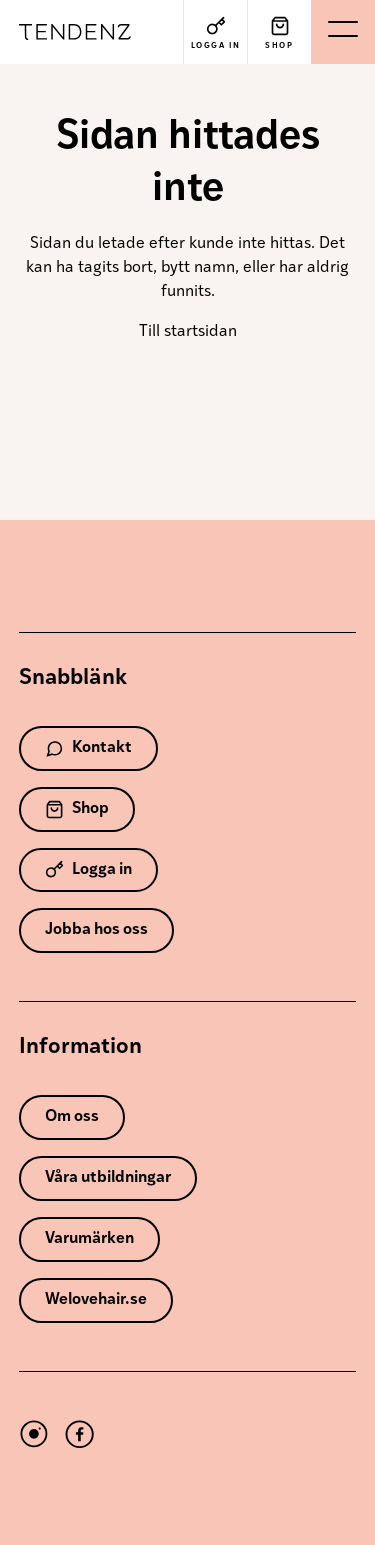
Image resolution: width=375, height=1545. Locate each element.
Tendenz (83, 32)
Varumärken (89, 1239)
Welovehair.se (96, 1300)
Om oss (72, 1117)
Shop (77, 809)
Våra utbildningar (108, 1178)
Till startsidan (188, 332)
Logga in (88, 869)
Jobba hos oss (96, 930)
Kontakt (88, 748)
